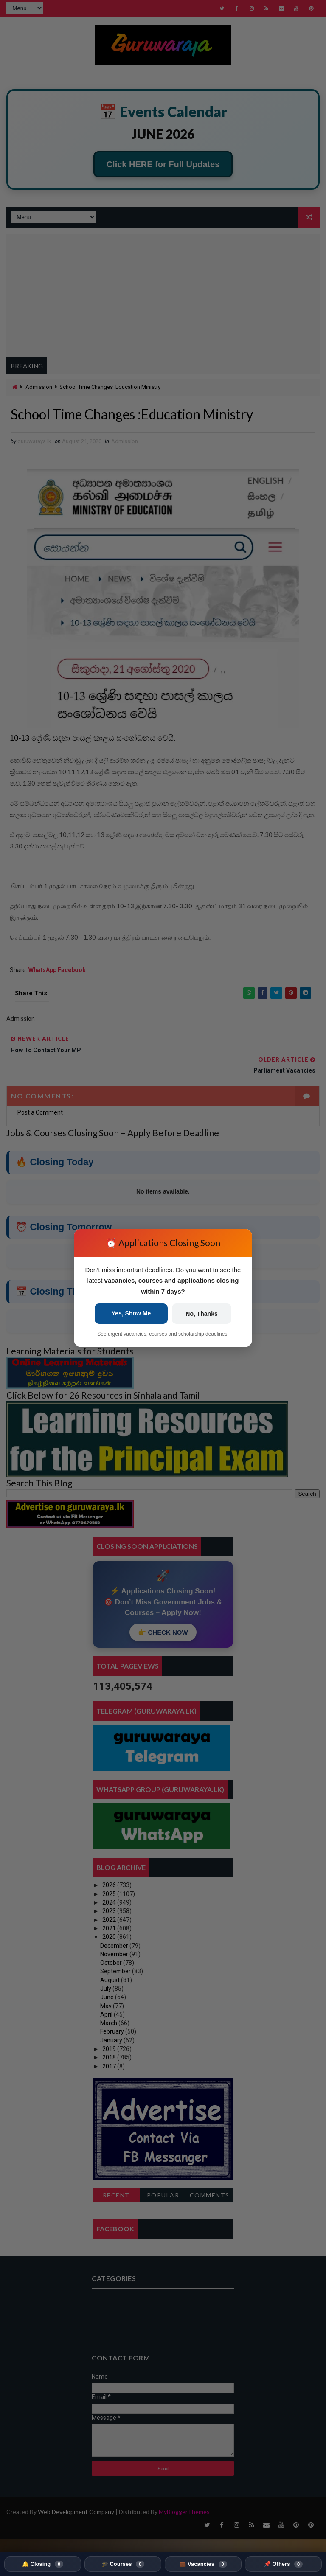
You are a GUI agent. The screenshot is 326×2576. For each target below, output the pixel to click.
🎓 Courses (122, 2564)
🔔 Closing (42, 2564)
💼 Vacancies (203, 2564)
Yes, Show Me (131, 1313)
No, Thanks (201, 1313)
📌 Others (283, 2564)
